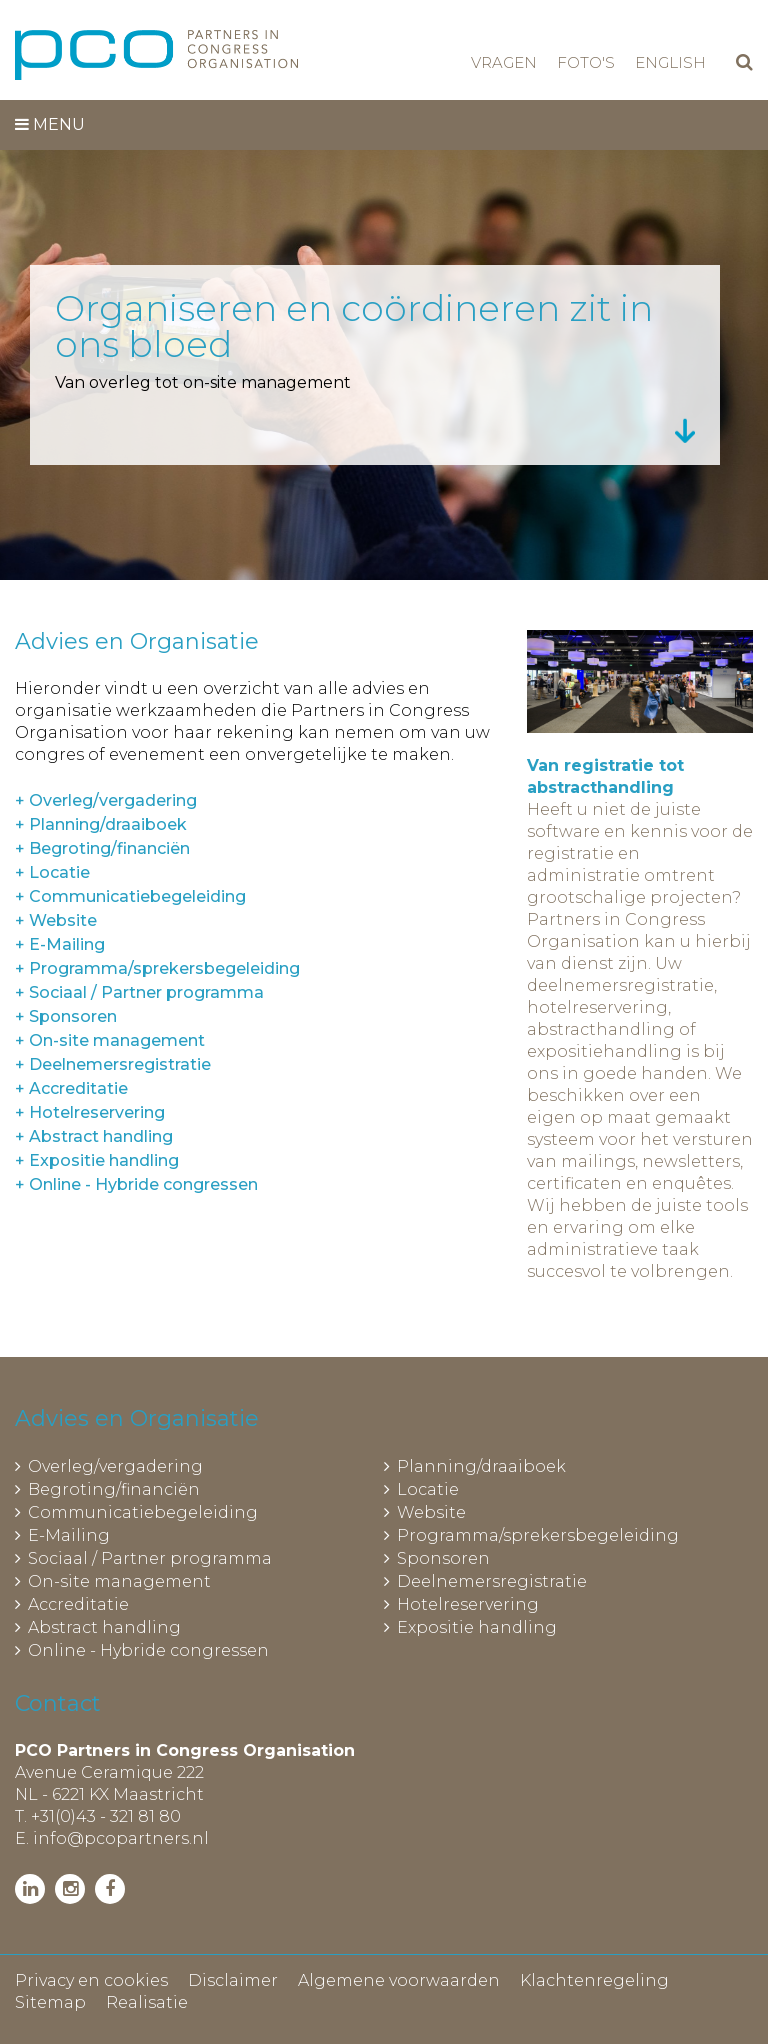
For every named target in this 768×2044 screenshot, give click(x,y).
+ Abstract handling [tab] (94, 1136)
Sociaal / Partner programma (150, 1558)
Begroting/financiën (114, 1489)
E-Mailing (69, 1535)
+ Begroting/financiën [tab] (102, 848)
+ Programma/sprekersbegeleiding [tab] (157, 968)
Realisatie (147, 2002)
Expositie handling (477, 1627)
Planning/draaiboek (481, 1466)
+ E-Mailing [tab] (60, 944)
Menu (50, 124)
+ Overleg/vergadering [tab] (106, 800)
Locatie (428, 1489)
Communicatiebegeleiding (143, 1512)
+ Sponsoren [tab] (66, 1016)
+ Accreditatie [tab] (71, 1088)
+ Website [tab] (56, 920)
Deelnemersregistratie (492, 1581)
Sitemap (50, 2002)
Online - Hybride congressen (148, 1650)
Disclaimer (233, 1980)
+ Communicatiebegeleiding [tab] (130, 896)
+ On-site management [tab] (110, 1040)
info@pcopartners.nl (121, 1838)
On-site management (119, 1581)
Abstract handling (104, 1627)
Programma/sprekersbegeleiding (538, 1535)
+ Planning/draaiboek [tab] (101, 824)
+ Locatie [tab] (52, 872)
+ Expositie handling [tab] (97, 1160)
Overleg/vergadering (115, 1466)
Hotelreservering (468, 1604)
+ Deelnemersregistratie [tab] (113, 1064)
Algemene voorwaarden (399, 1980)
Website (431, 1512)
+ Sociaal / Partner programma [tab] (139, 992)
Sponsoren (443, 1558)
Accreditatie (78, 1604)
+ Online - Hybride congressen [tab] (136, 1184)
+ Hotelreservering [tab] (90, 1112)
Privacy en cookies (91, 1980)
